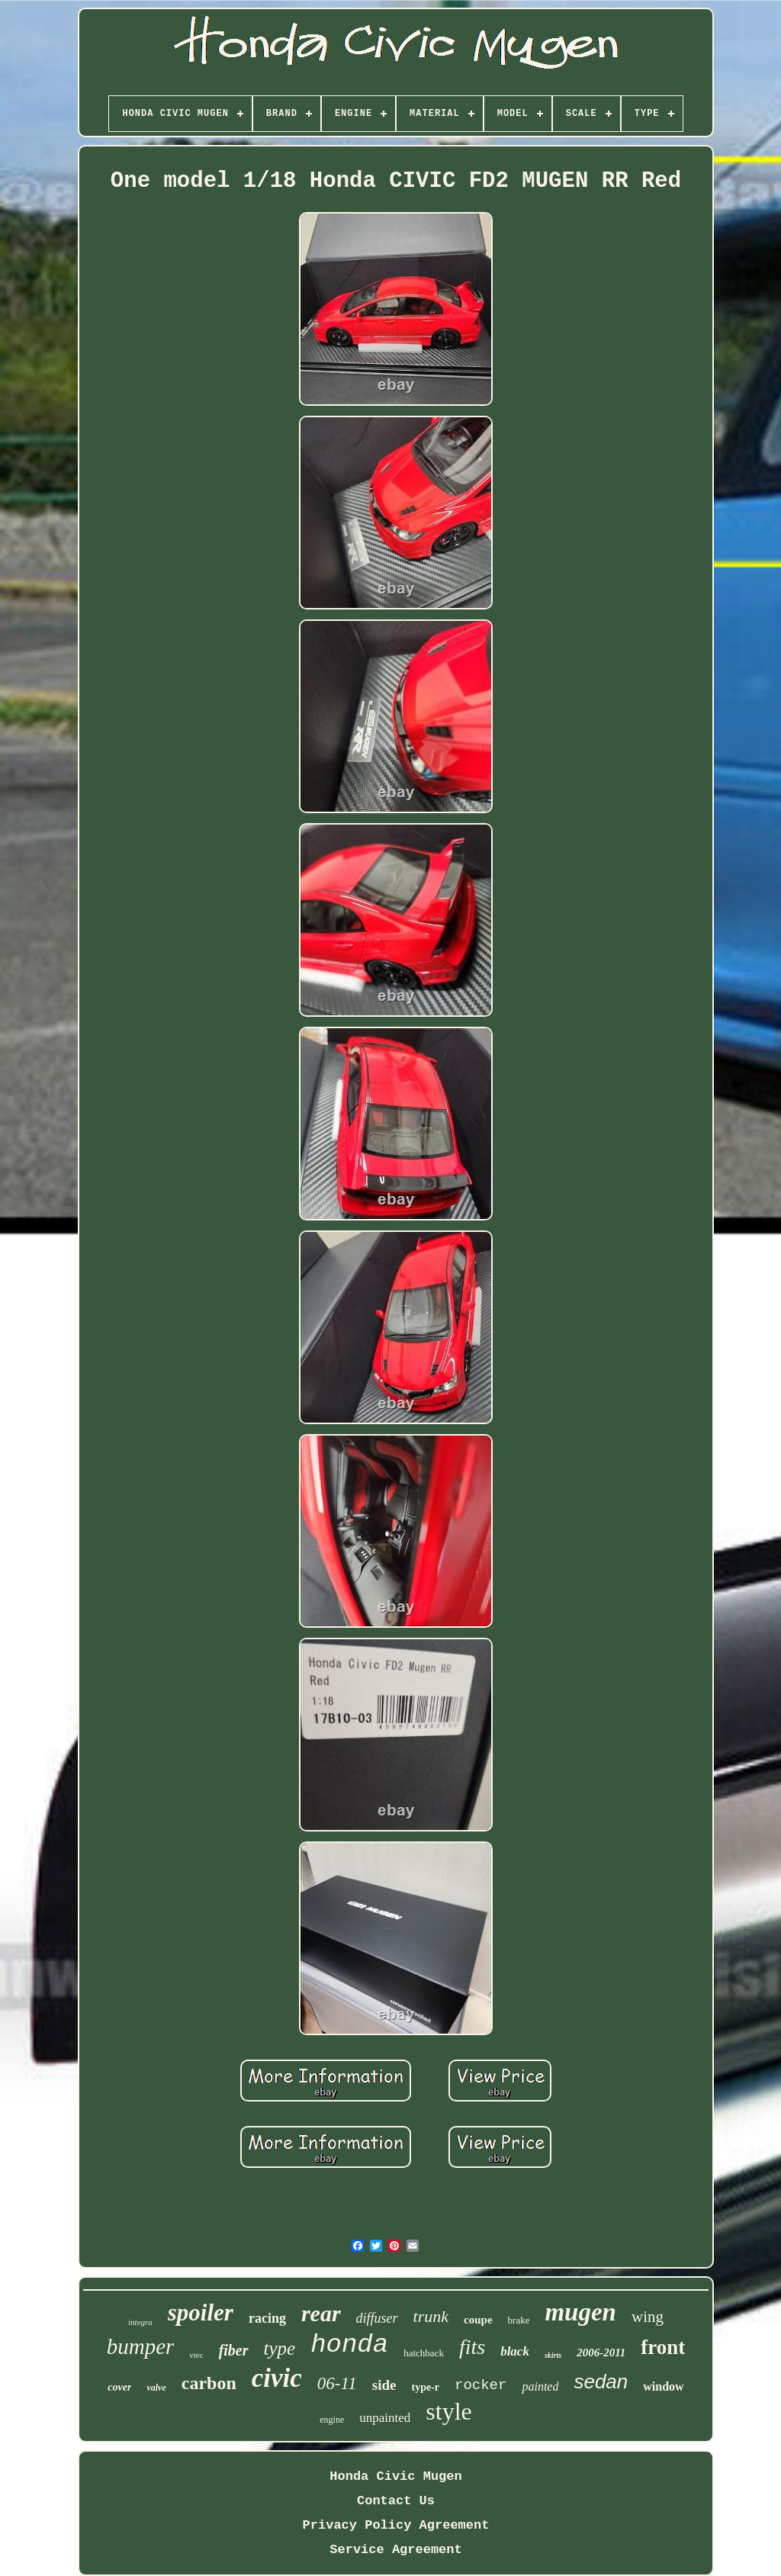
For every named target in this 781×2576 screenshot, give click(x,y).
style (448, 2411)
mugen (580, 2312)
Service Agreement (395, 2549)
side (384, 2385)
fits (472, 2347)
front (663, 2347)
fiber (234, 2350)
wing (648, 2316)
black (514, 2351)
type (280, 2348)
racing (267, 2318)
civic (277, 2378)
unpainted (384, 2417)
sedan (601, 2381)
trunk (430, 2316)
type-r (425, 2387)
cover (119, 2387)
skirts (553, 2355)
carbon (209, 2383)
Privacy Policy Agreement (396, 2525)
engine (332, 2419)
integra (140, 2322)
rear (321, 2313)
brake (519, 2320)
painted (540, 2386)
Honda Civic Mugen (395, 2476)
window (663, 2386)
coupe (478, 2320)
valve (156, 2387)
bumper (141, 2346)
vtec (196, 2354)
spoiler (200, 2312)
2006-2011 (601, 2352)
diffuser (377, 2318)
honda (349, 2344)
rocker (480, 2385)
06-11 (337, 2383)
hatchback (423, 2353)
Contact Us (396, 2501)
